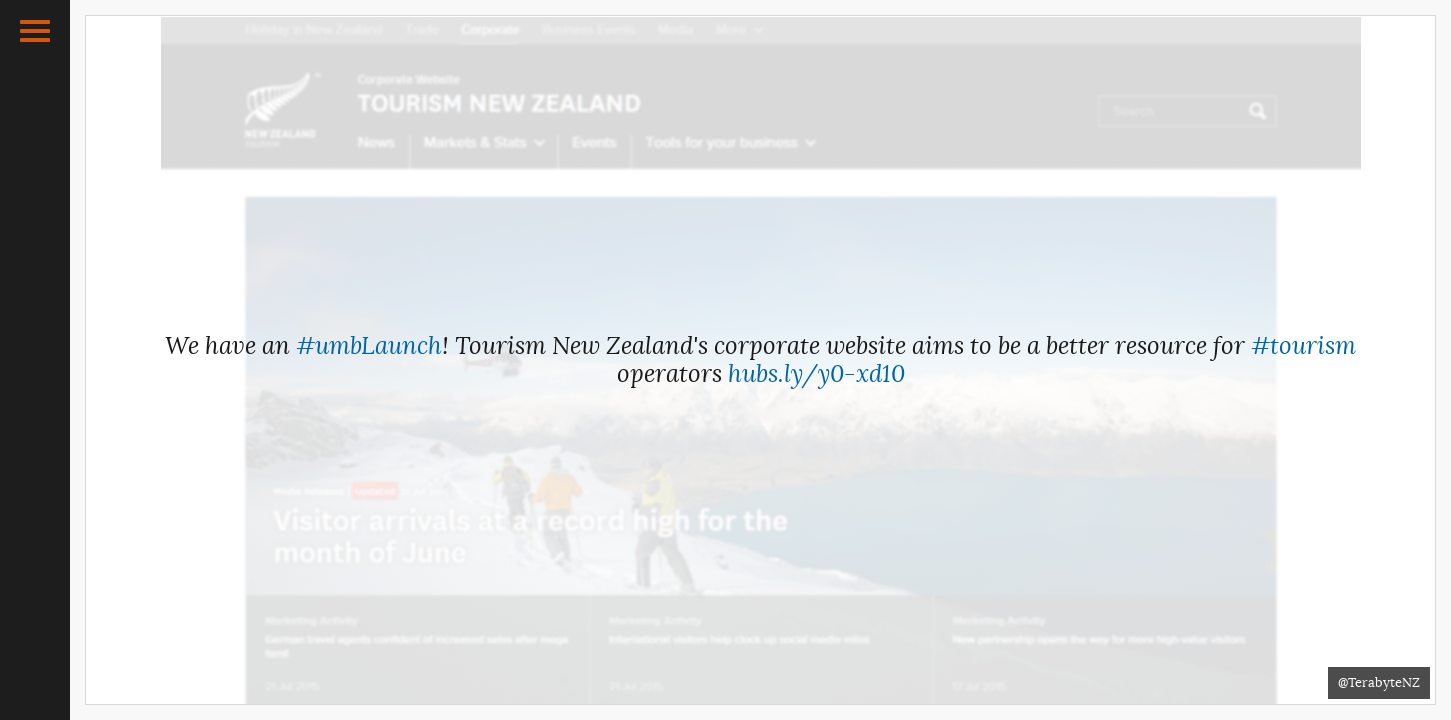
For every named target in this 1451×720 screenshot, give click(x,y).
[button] (35, 31)
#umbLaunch (369, 346)
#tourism (1303, 346)
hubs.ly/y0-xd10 (816, 374)
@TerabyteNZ (1379, 682)
